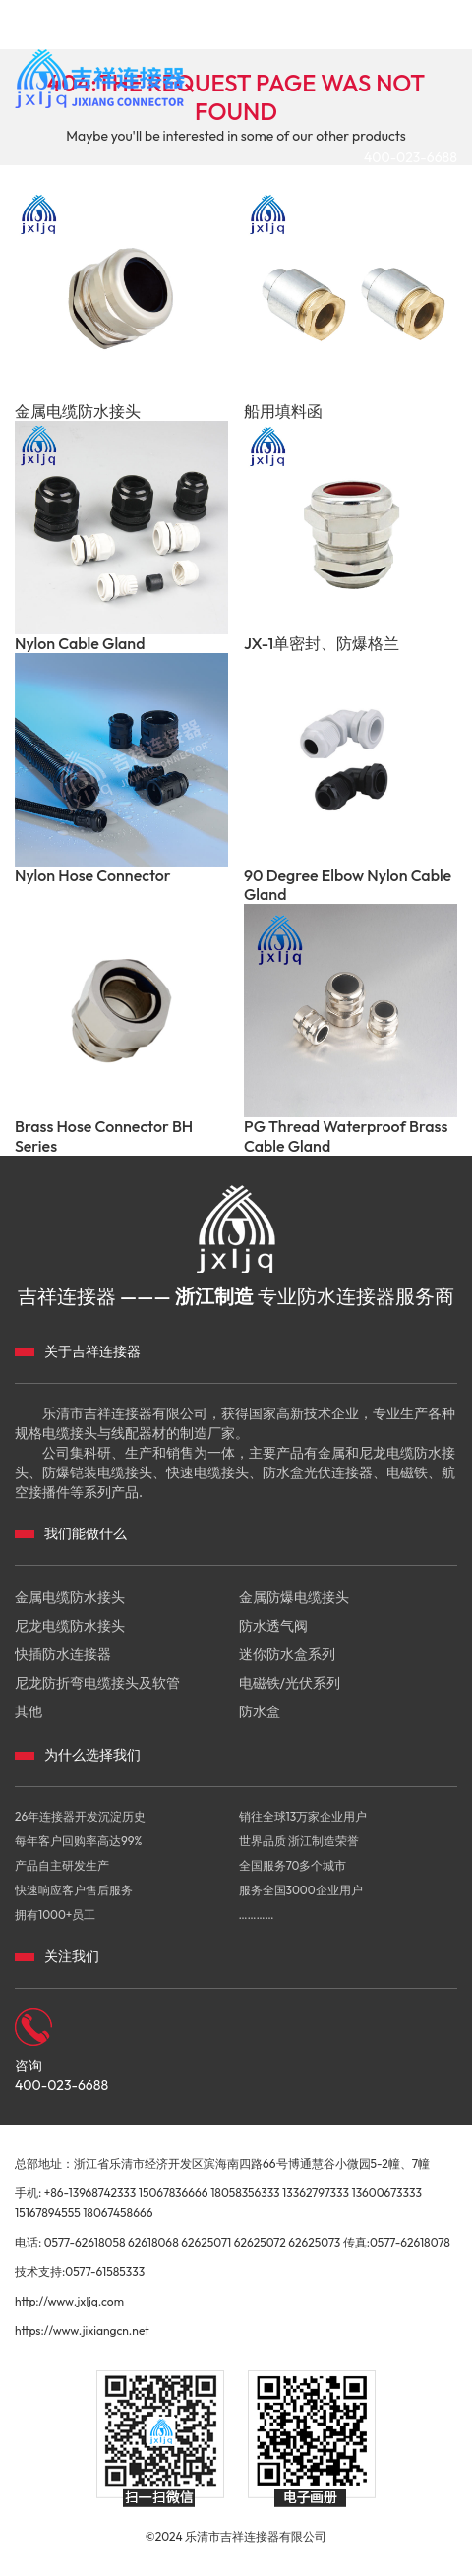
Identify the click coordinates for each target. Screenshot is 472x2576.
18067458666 (117, 2212)
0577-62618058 (85, 2242)
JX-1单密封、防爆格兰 (321, 643)
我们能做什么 (85, 1533)
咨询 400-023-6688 (61, 2075)
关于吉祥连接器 (92, 1351)
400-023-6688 (410, 157)
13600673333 (386, 2193)
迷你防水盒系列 (287, 1654)
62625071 (206, 2242)
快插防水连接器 (63, 1654)
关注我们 (71, 1956)
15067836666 (173, 2193)
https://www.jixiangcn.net (82, 2330)
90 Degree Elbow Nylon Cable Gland (347, 885)
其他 (28, 1711)
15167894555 (48, 2212)
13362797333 (315, 2193)
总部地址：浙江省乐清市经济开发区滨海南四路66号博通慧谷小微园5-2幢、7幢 (222, 2163)
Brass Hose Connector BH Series (104, 1136)
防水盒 (259, 1711)
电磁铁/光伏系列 (289, 1683)
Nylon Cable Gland (80, 643)
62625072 (260, 2242)
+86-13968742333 (90, 2193)
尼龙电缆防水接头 (70, 1626)
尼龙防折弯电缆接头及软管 (97, 1683)
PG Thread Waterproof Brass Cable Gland (345, 1136)
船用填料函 (283, 411)
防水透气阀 (273, 1626)
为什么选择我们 (92, 1755)
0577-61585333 (105, 2271)
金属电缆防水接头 (78, 411)
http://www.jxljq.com (69, 2301)
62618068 (153, 2242)
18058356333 (244, 2193)
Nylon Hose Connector (93, 876)
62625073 (314, 2242)
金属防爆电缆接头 (294, 1597)
